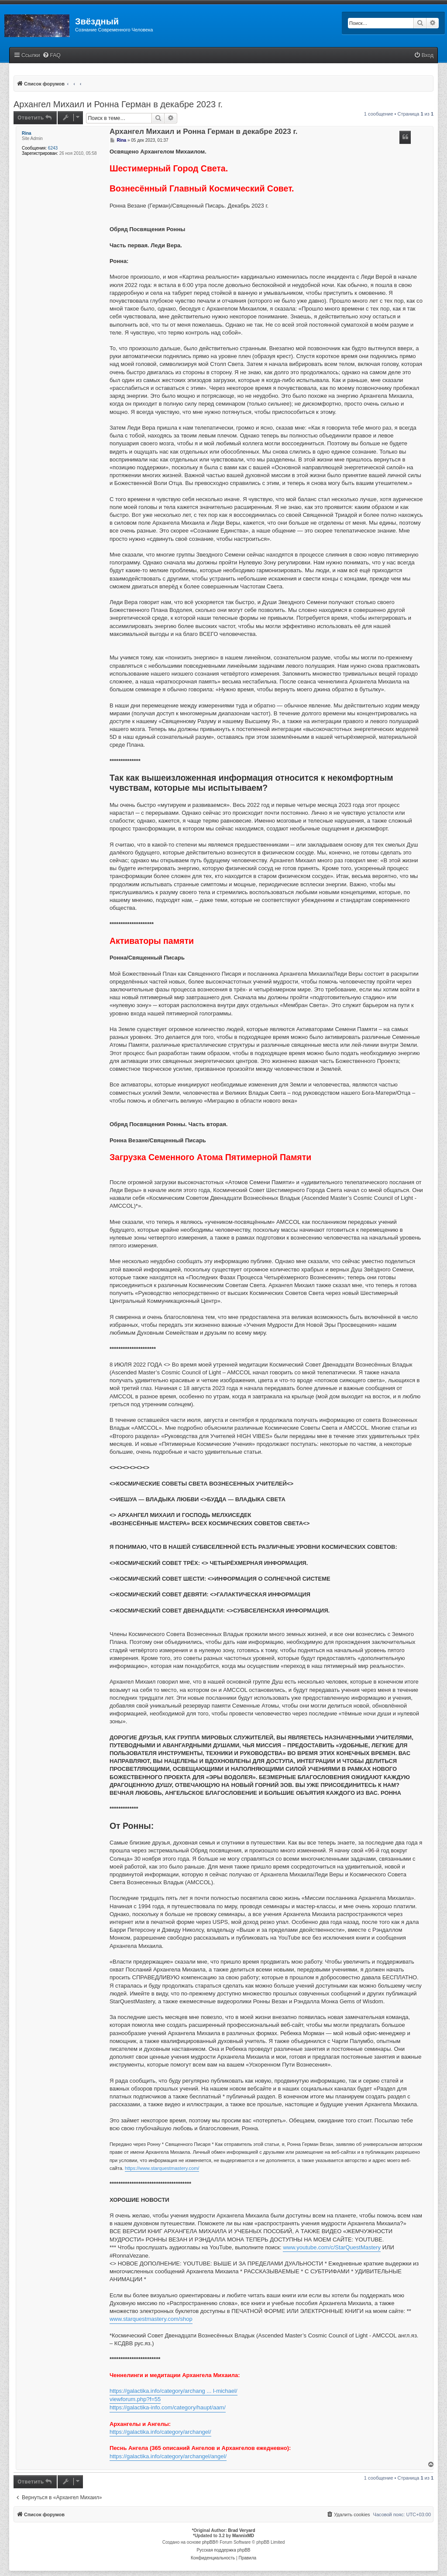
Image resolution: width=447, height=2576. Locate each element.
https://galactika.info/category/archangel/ (160, 2432)
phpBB (208, 2542)
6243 (53, 148)
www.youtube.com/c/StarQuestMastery (332, 2247)
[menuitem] (51, 55)
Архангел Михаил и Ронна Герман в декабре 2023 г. (118, 104)
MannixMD (243, 2535)
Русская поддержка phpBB (223, 2550)
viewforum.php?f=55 (135, 2399)
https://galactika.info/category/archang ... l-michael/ (173, 2391)
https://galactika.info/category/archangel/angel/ (168, 2456)
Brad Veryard (241, 2530)
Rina (26, 133)
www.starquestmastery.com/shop (151, 2319)
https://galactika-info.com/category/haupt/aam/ (168, 2407)
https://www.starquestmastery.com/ (162, 2168)
